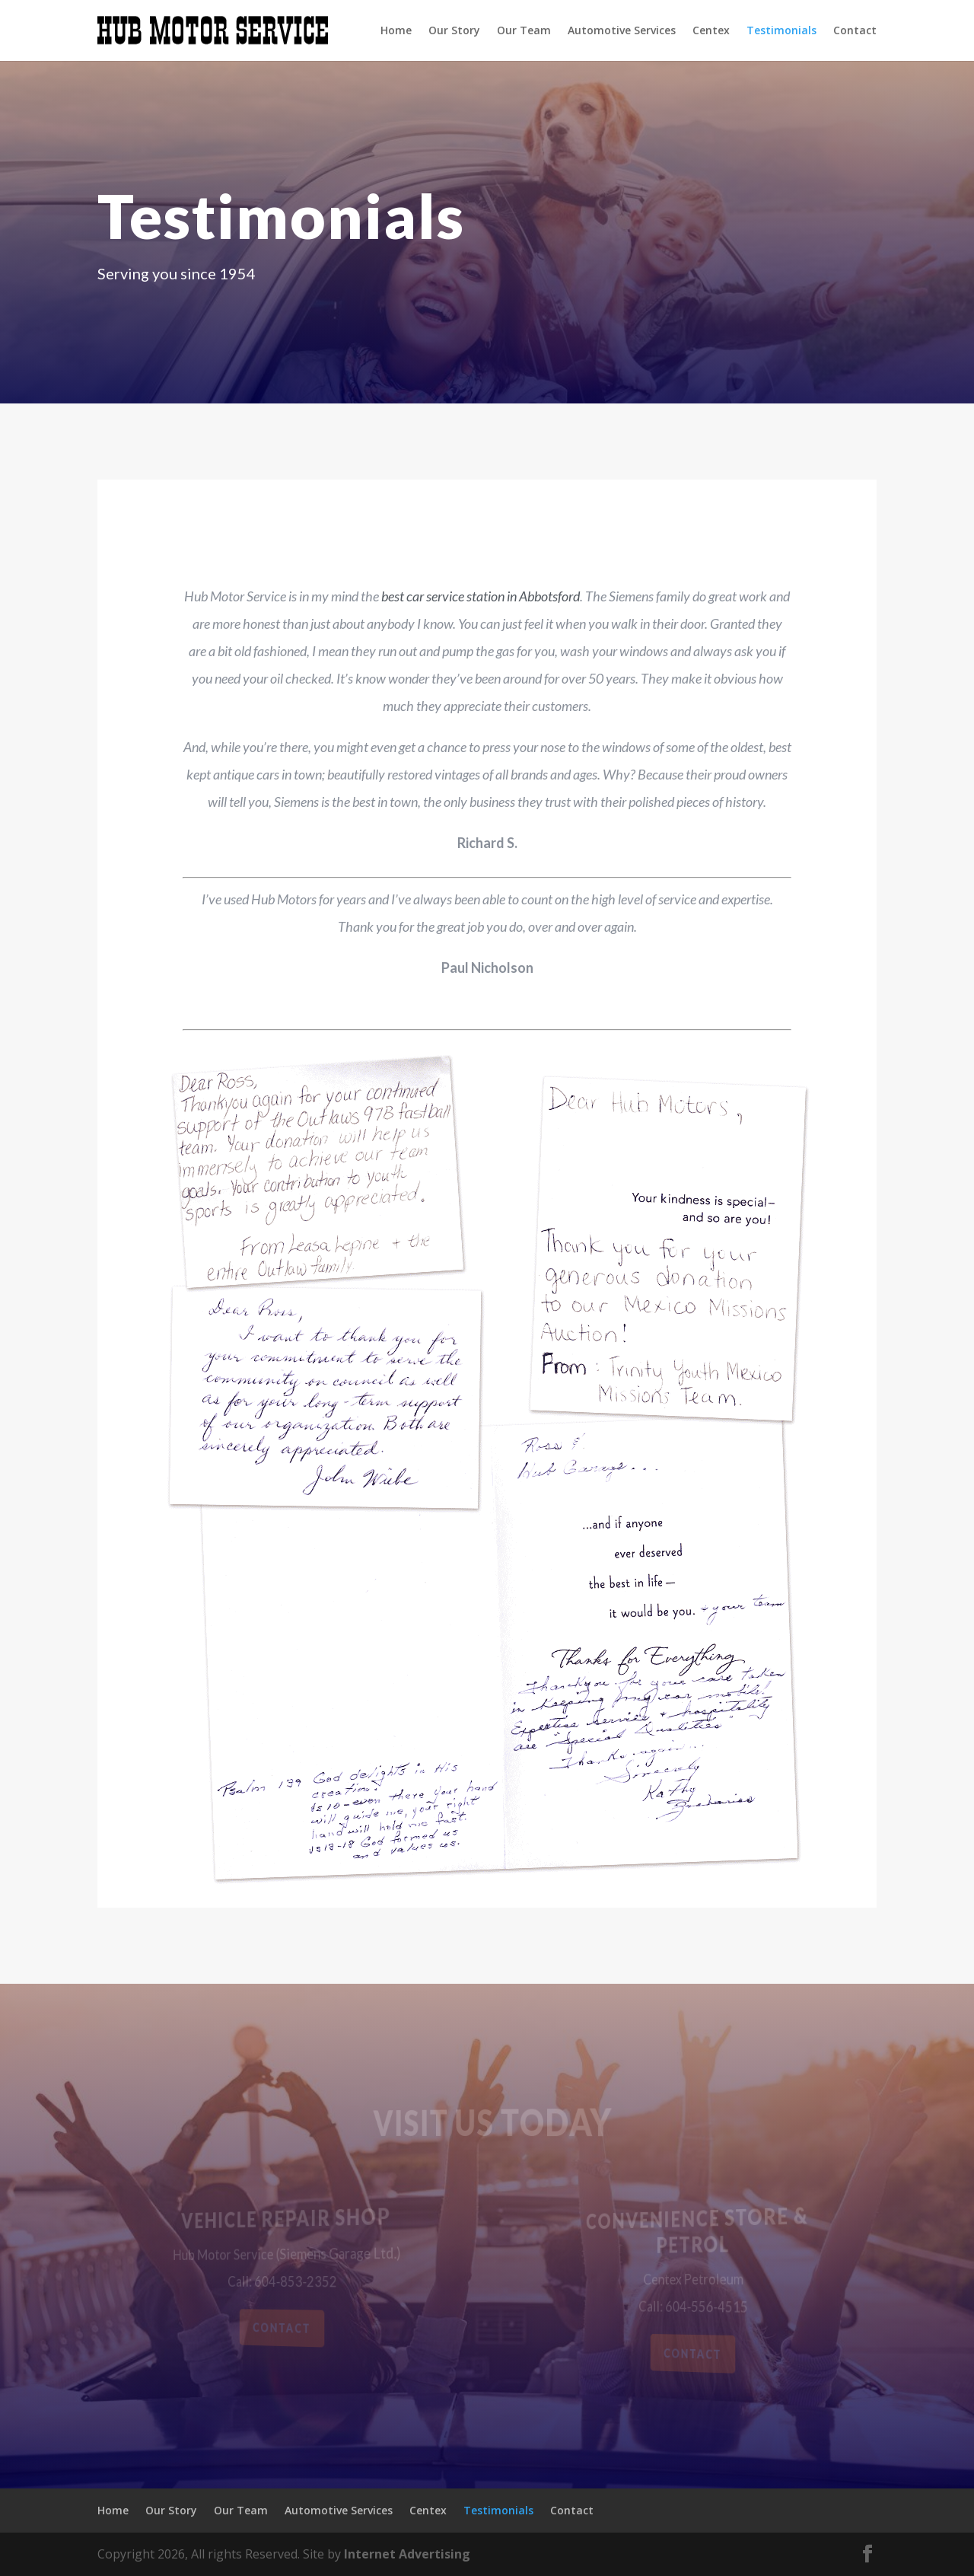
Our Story (454, 31)
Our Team (524, 31)
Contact (855, 31)
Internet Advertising (407, 2554)
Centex (711, 31)
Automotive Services (622, 31)
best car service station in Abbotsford (480, 596)
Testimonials (781, 31)
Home (396, 31)
